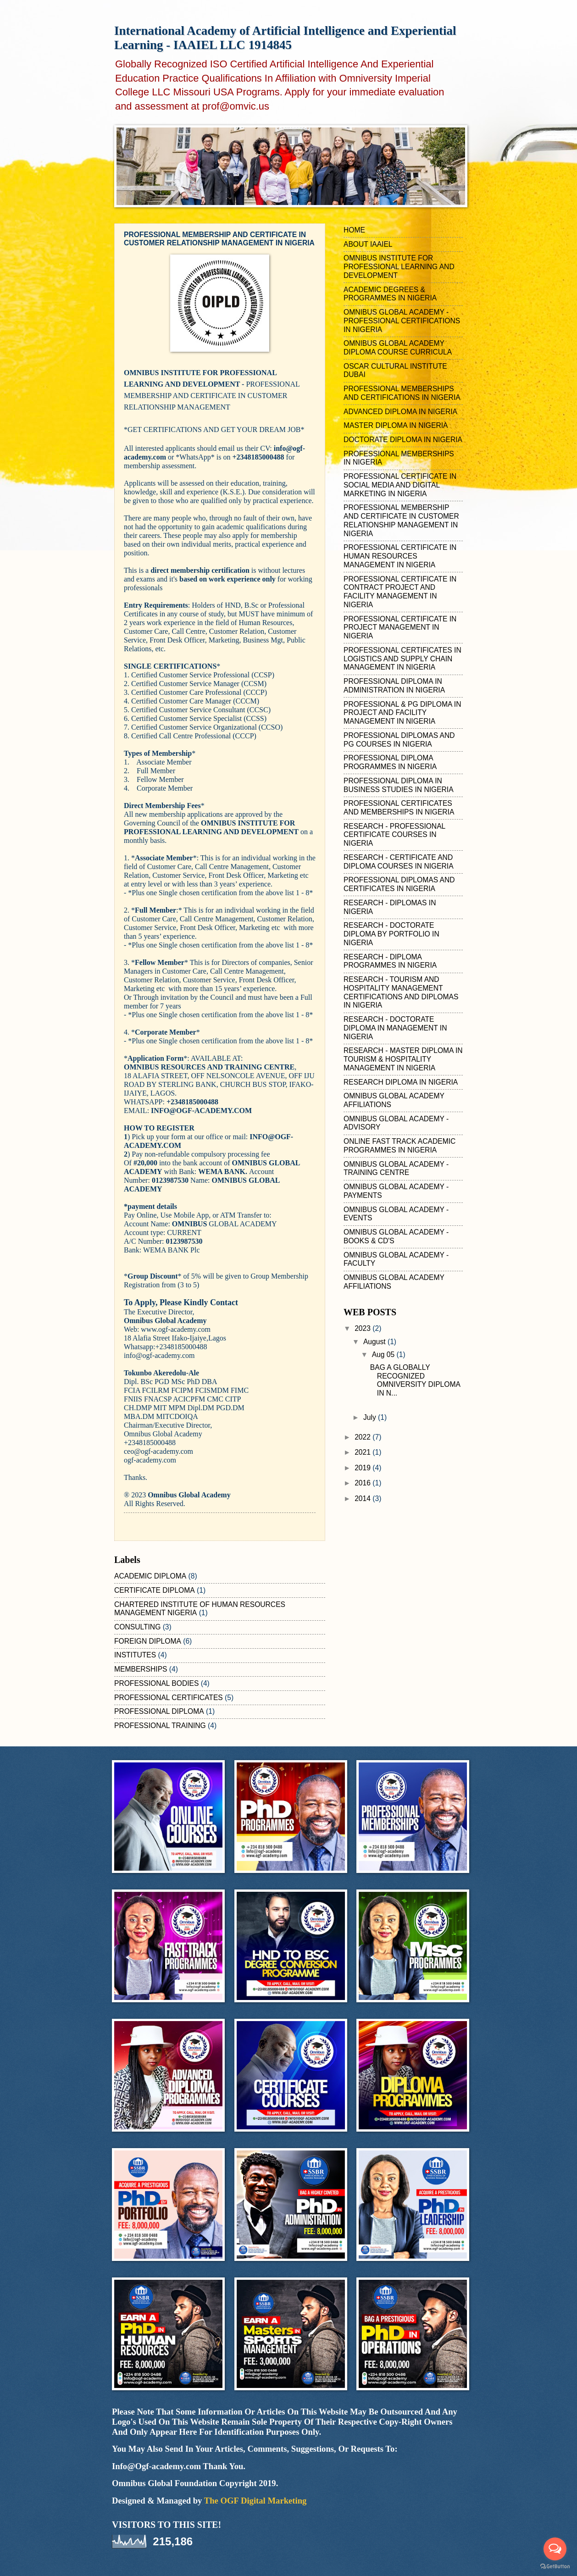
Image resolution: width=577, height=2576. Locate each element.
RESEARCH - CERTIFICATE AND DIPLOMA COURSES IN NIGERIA (399, 861)
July (370, 1417)
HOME (354, 230)
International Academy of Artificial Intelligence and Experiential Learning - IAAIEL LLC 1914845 (285, 38)
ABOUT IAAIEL (368, 244)
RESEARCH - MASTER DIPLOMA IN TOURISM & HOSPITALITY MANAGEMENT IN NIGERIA (403, 1059)
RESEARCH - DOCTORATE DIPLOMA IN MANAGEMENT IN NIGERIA (395, 1028)
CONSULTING (137, 1627)
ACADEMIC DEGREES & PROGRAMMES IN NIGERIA (390, 294)
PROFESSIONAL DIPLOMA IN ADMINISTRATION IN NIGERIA (394, 685)
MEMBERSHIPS (140, 1669)
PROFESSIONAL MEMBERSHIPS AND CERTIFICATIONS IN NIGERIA (402, 393)
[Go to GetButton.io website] (555, 2567)
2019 (363, 1468)
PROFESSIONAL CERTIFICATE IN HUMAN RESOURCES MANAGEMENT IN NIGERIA (400, 556)
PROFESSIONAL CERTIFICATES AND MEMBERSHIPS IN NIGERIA (399, 807)
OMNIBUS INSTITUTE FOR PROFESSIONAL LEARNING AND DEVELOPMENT (399, 266)
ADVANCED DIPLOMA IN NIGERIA (400, 411)
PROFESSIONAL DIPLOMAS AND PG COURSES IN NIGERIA (399, 739)
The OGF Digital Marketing (255, 2500)
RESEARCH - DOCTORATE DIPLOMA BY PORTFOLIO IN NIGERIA (391, 934)
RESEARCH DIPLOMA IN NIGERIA (401, 1082)
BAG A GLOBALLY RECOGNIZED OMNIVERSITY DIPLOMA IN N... (415, 1380)
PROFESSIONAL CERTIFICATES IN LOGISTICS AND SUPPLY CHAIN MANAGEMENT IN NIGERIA (402, 658)
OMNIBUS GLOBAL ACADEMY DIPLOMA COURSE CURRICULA (398, 347)
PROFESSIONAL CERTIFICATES (168, 1697)
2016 (363, 1483)
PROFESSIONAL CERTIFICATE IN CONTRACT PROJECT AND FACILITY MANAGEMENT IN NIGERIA (400, 592)
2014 (363, 1498)
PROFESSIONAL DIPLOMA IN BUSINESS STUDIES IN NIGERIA (399, 785)
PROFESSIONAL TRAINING (160, 1725)
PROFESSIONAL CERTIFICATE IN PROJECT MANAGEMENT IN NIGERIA (400, 627)
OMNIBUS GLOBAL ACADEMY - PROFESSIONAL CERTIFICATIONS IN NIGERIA (402, 320)
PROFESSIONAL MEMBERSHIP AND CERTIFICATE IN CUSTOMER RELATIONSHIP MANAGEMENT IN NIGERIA (401, 520)
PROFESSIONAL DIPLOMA (159, 1711)
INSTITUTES (135, 1655)
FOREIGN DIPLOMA (147, 1641)
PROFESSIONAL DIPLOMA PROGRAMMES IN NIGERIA (390, 762)
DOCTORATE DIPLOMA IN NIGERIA (403, 439)
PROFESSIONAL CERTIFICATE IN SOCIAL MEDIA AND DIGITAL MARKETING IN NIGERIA (400, 485)
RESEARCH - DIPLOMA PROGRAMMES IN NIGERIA (390, 961)
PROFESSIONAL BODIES (156, 1683)
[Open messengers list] (555, 2548)
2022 (363, 1437)
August (375, 1342)
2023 (363, 1328)
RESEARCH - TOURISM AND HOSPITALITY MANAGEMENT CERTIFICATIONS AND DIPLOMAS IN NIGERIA (401, 992)
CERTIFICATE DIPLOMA (154, 1590)
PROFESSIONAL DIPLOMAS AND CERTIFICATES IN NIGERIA (399, 884)
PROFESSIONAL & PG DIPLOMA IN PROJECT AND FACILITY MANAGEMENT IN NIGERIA (402, 713)
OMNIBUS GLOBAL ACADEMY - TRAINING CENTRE (396, 1168)
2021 (363, 1452)
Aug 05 (384, 1354)
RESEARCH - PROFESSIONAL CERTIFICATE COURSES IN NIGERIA (394, 835)
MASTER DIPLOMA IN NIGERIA (396, 425)
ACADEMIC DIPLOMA (150, 1576)
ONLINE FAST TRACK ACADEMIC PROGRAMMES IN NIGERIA (399, 1145)
